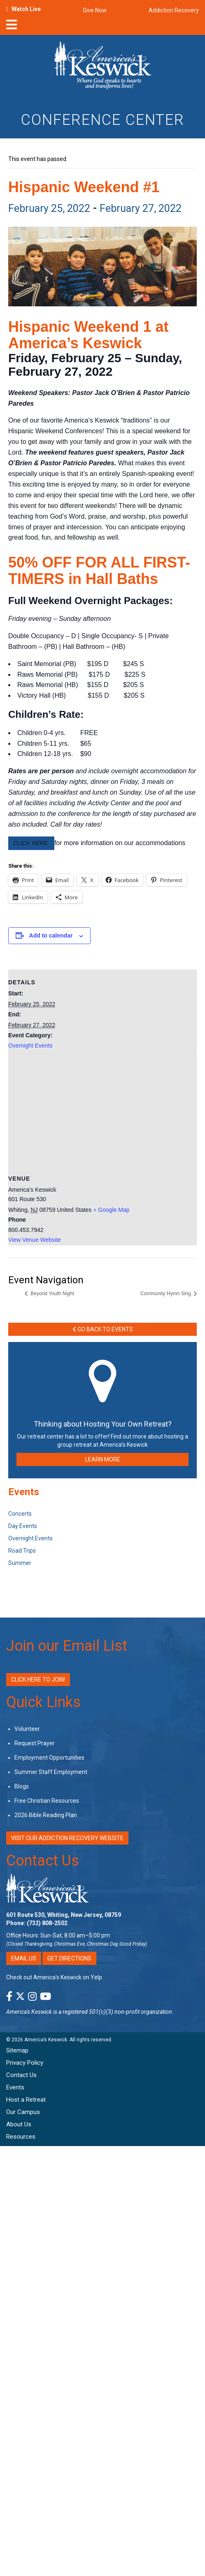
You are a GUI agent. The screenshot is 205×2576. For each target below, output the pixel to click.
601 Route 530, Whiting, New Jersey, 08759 (63, 1915)
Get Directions (69, 1958)
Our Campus (23, 2112)
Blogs (21, 1786)
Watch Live (26, 9)
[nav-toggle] (11, 27)
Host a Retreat (26, 2099)
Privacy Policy (24, 2062)
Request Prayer (34, 1743)
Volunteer (27, 1729)
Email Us (23, 1958)
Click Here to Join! (38, 1679)
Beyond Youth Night (51, 1293)
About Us (18, 2124)
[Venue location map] (102, 1114)
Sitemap (17, 2050)
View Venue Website (34, 1239)
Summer (19, 1563)
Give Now (95, 10)
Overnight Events (30, 1045)
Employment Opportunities (49, 1757)
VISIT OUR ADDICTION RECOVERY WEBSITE (67, 1838)
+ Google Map (111, 1209)
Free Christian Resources (46, 1800)
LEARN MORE (102, 1459)
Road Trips (22, 1550)
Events (15, 2087)
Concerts (20, 1513)
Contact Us (42, 1860)
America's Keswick (29, 2011)
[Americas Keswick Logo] (102, 66)
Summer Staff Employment (50, 1772)
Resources (20, 2136)
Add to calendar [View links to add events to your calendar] (51, 935)
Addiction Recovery (174, 10)
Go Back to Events (102, 1329)
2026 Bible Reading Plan (45, 1815)
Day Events (22, 1526)
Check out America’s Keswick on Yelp (54, 1977)
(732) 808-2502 (47, 1923)
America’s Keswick (45, 2040)
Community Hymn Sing (166, 1293)
